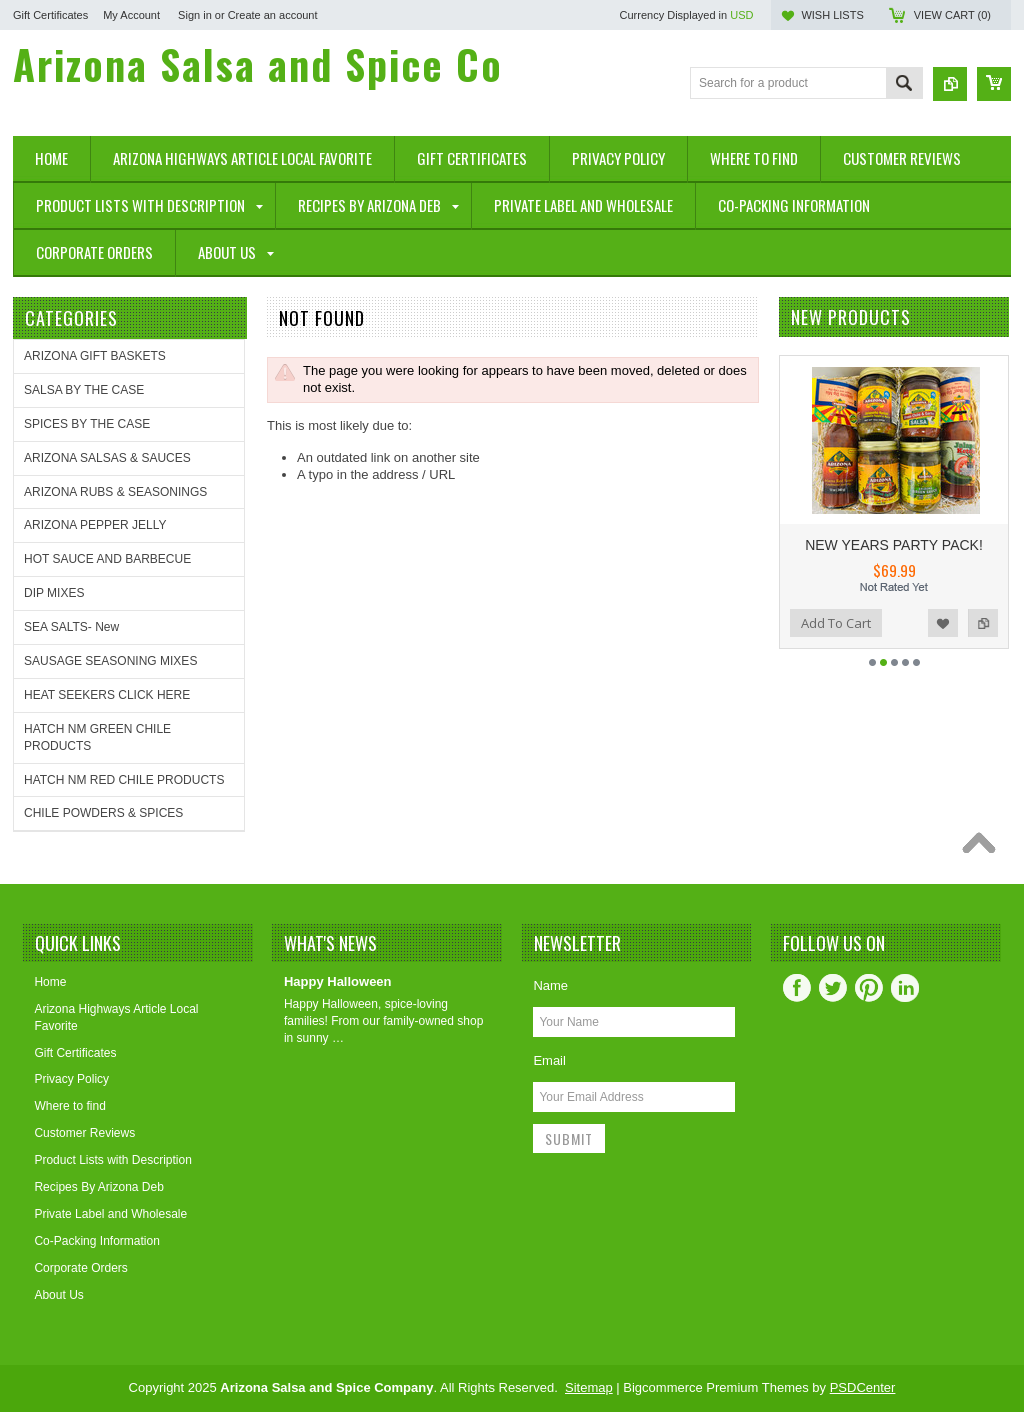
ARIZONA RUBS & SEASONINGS (115, 492)
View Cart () (952, 15)
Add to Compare (983, 623)
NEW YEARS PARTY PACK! (894, 545)
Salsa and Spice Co (258, 64)
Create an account (273, 15)
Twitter (833, 988)
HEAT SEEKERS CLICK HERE (107, 695)
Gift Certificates (50, 15)
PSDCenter (863, 1387)
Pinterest (869, 988)
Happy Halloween (338, 981)
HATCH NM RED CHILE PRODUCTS (124, 780)
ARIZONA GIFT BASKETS (95, 356)
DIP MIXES (54, 593)
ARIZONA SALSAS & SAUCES (107, 458)
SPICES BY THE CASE (87, 424)
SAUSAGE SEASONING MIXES (110, 661)
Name (550, 985)
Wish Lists (832, 15)
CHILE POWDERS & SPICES (103, 813)
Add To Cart (836, 623)
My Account (131, 15)
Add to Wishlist (943, 623)
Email (549, 1060)
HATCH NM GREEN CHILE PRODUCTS (97, 737)
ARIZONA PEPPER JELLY (95, 525)
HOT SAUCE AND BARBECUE (107, 559)
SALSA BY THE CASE (84, 390)
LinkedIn (905, 988)
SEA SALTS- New (71, 627)
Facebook (797, 988)
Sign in (195, 15)
